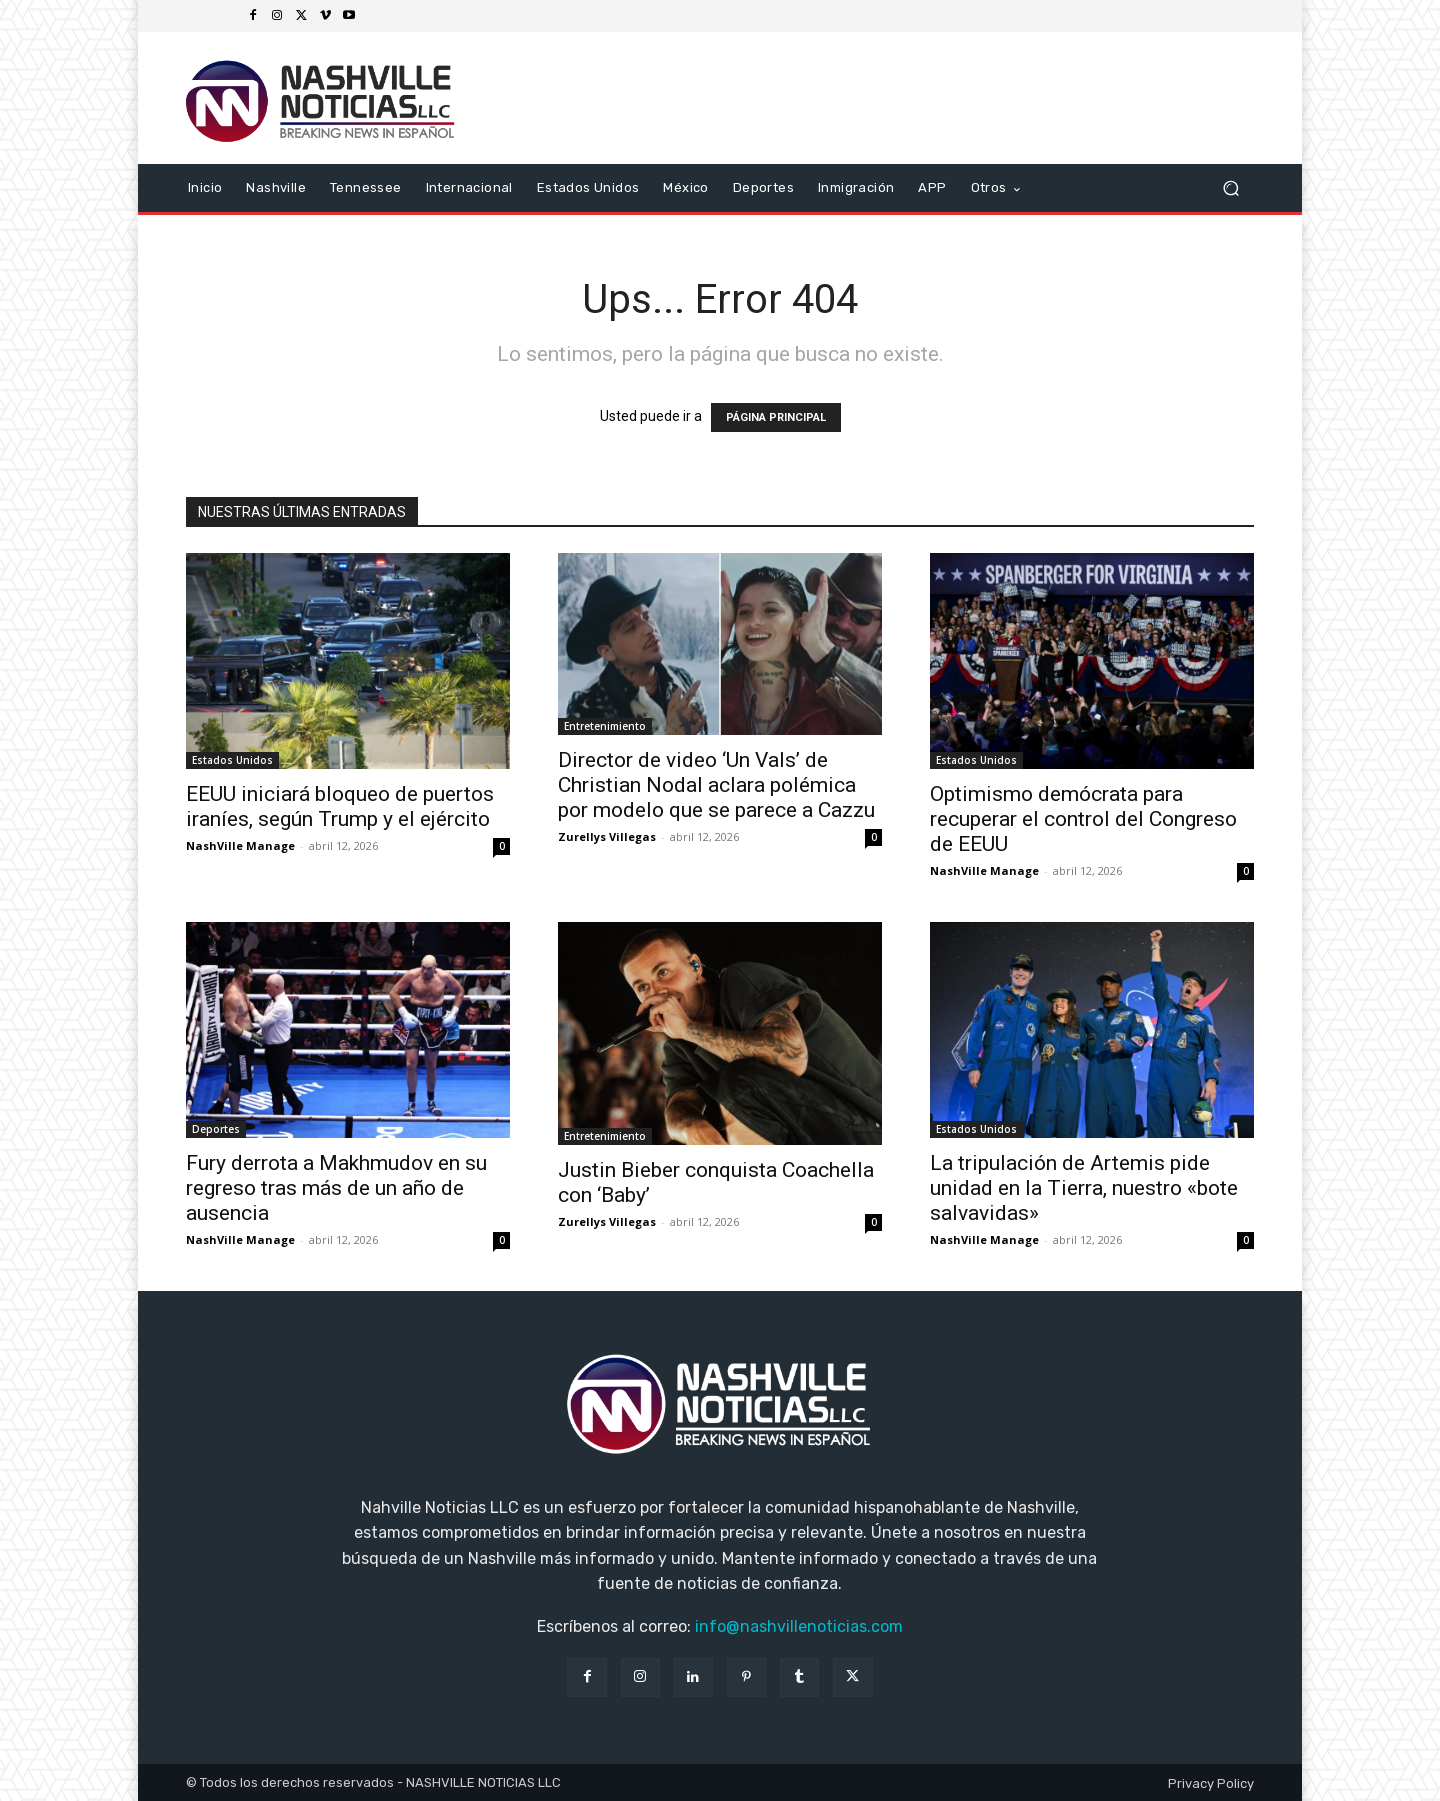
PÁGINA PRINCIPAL (776, 417)
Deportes (216, 1129)
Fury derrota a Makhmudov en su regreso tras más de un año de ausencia (336, 1188)
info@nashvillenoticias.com (799, 1626)
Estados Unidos (232, 760)
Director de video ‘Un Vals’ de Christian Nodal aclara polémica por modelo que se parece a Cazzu (716, 785)
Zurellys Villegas (607, 836)
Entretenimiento (605, 726)
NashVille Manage (240, 845)
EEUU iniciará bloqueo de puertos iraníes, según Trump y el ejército (340, 806)
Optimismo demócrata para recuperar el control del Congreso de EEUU (1083, 819)
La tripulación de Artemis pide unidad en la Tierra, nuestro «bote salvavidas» (1084, 1188)
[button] (1230, 188)
